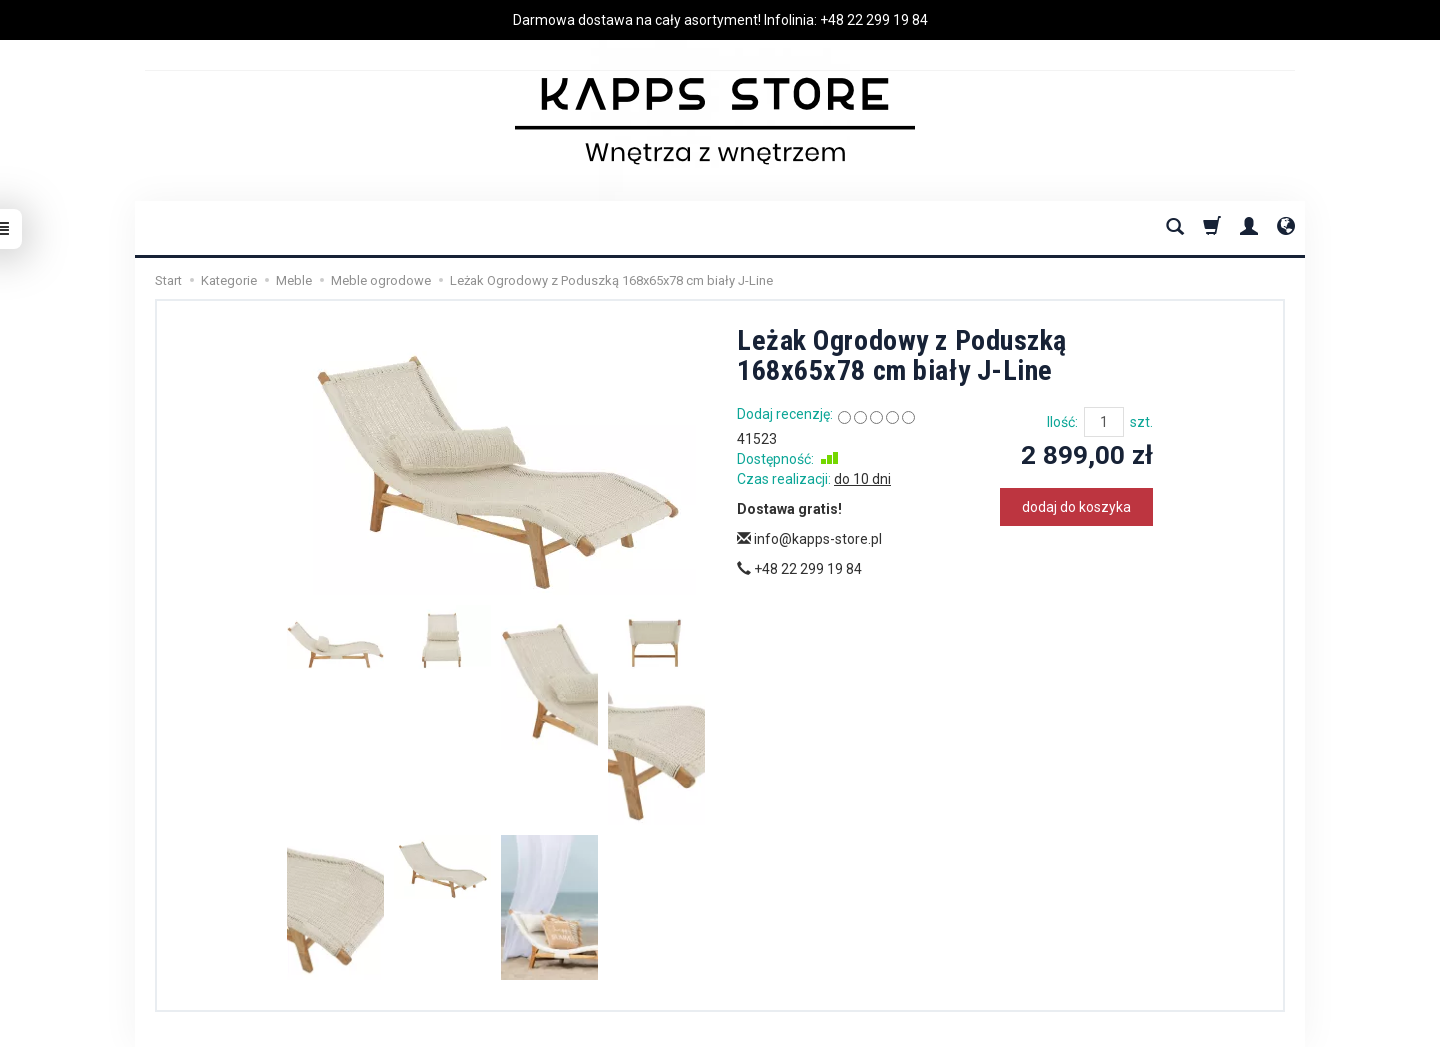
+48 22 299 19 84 (874, 20)
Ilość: (1062, 422)
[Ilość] (1104, 422)
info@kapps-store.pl (809, 539)
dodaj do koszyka (1076, 507)
